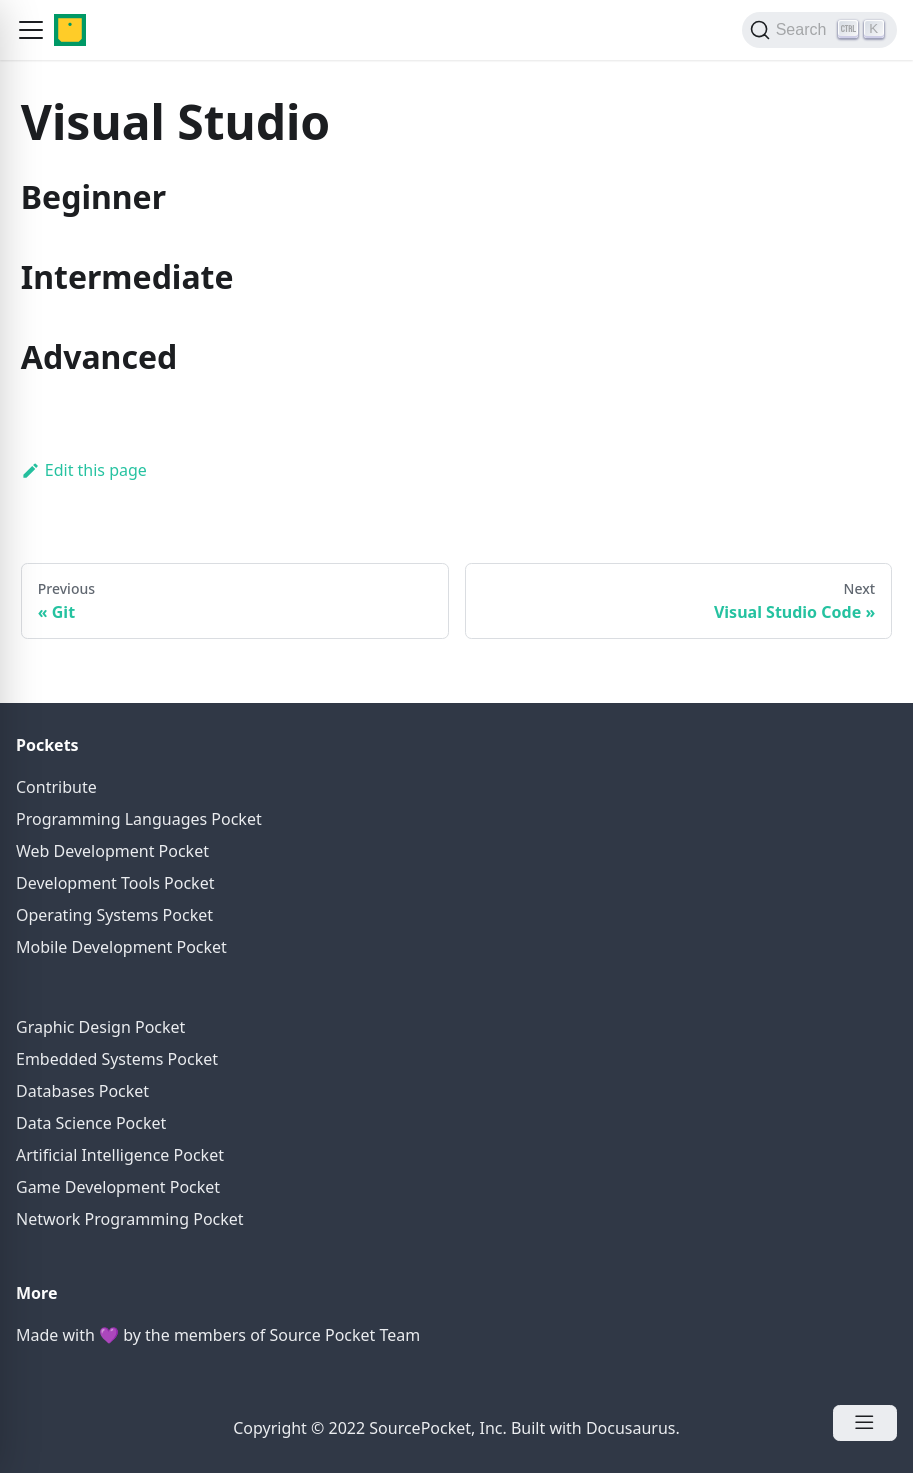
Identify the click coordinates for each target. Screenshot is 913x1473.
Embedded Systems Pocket (117, 1059)
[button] (31, 30)
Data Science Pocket (91, 1123)
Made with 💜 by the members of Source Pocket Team (218, 1335)
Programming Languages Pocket (139, 819)
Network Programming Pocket (130, 1219)
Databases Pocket (82, 1091)
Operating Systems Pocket (114, 915)
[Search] (819, 30)
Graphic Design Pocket (100, 1027)
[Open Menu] (865, 1423)
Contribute (56, 787)
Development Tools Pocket (115, 883)
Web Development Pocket (112, 851)
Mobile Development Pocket (121, 947)
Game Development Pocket (118, 1187)
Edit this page (84, 470)
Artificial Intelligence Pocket (120, 1155)
